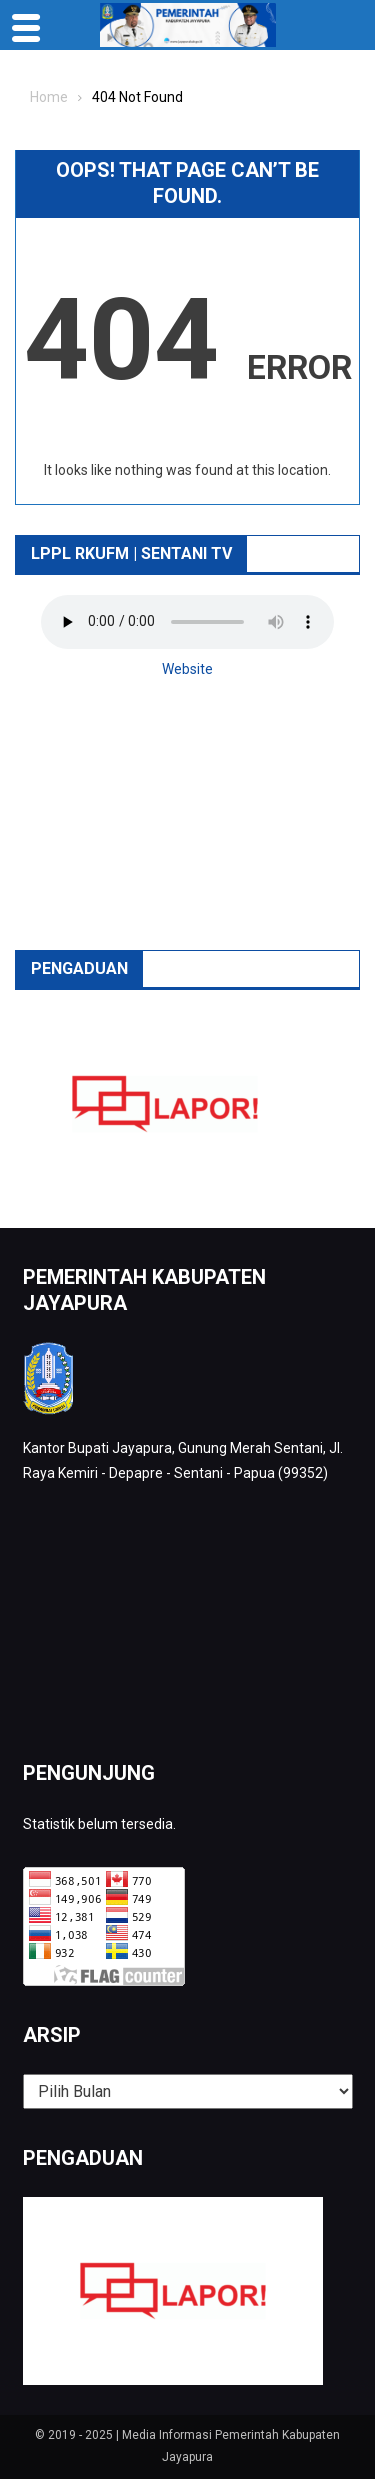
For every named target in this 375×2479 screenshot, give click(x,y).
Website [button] (187, 669)
